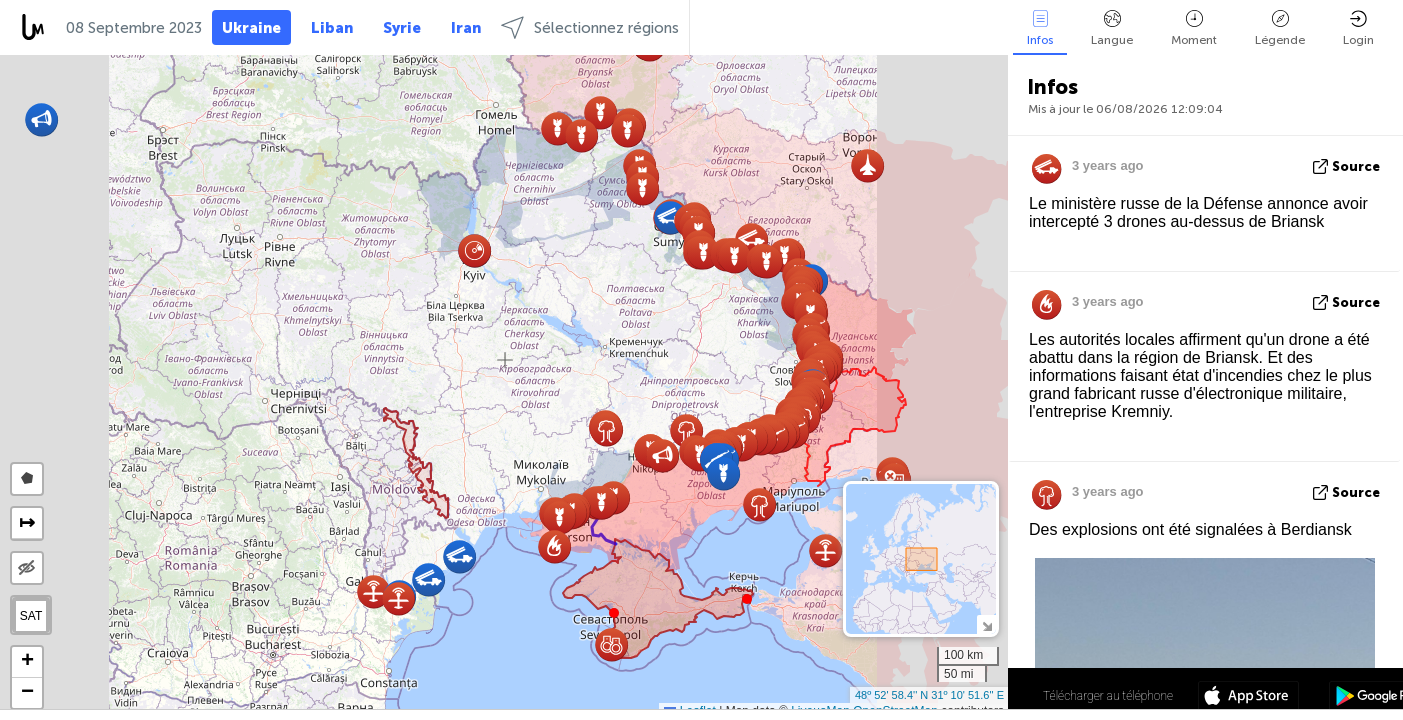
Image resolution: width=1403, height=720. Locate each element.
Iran (466, 28)
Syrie (402, 28)
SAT (31, 616)
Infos (1040, 28)
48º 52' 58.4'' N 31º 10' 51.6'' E (929, 695)
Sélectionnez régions (590, 27)
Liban (332, 28)
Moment (1194, 28)
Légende (1280, 28)
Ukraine (251, 28)
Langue (1112, 28)
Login (1358, 28)
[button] (747, 599)
